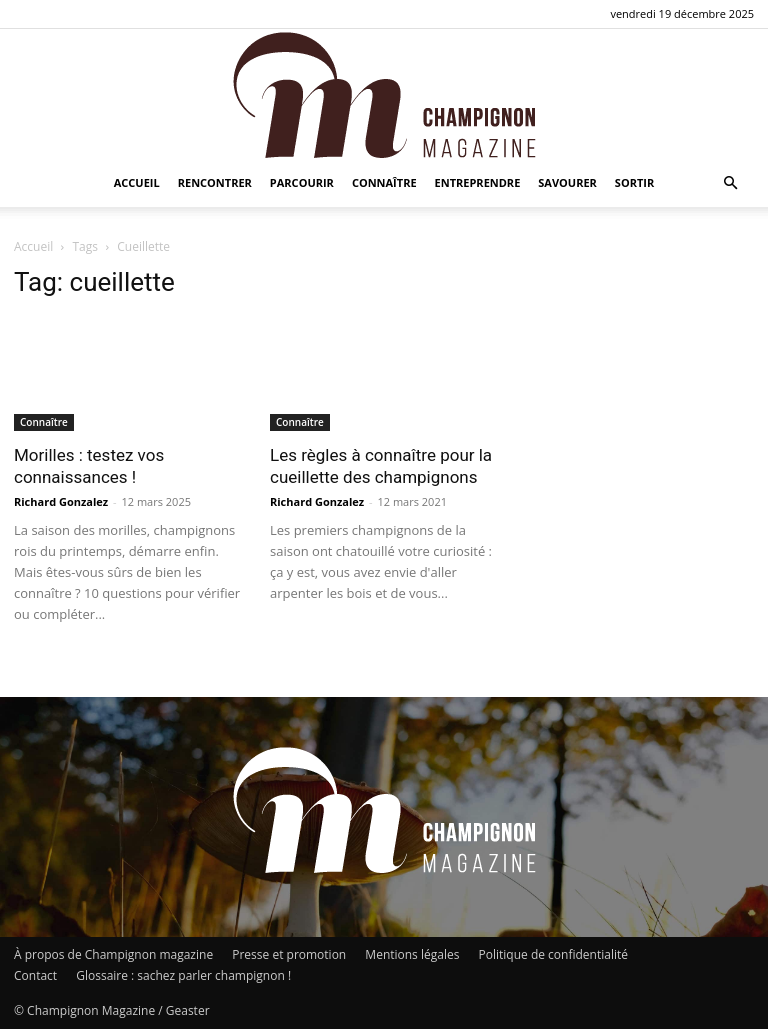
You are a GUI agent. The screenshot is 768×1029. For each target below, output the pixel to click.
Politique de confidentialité (553, 954)
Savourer (567, 182)
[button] (730, 183)
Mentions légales (412, 954)
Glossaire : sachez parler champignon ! (183, 975)
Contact (35, 975)
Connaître (384, 182)
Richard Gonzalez (61, 501)
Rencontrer (215, 182)
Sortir (634, 182)
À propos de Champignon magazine (113, 954)
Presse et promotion (289, 954)
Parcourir (302, 182)
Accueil (137, 182)
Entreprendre (478, 182)
